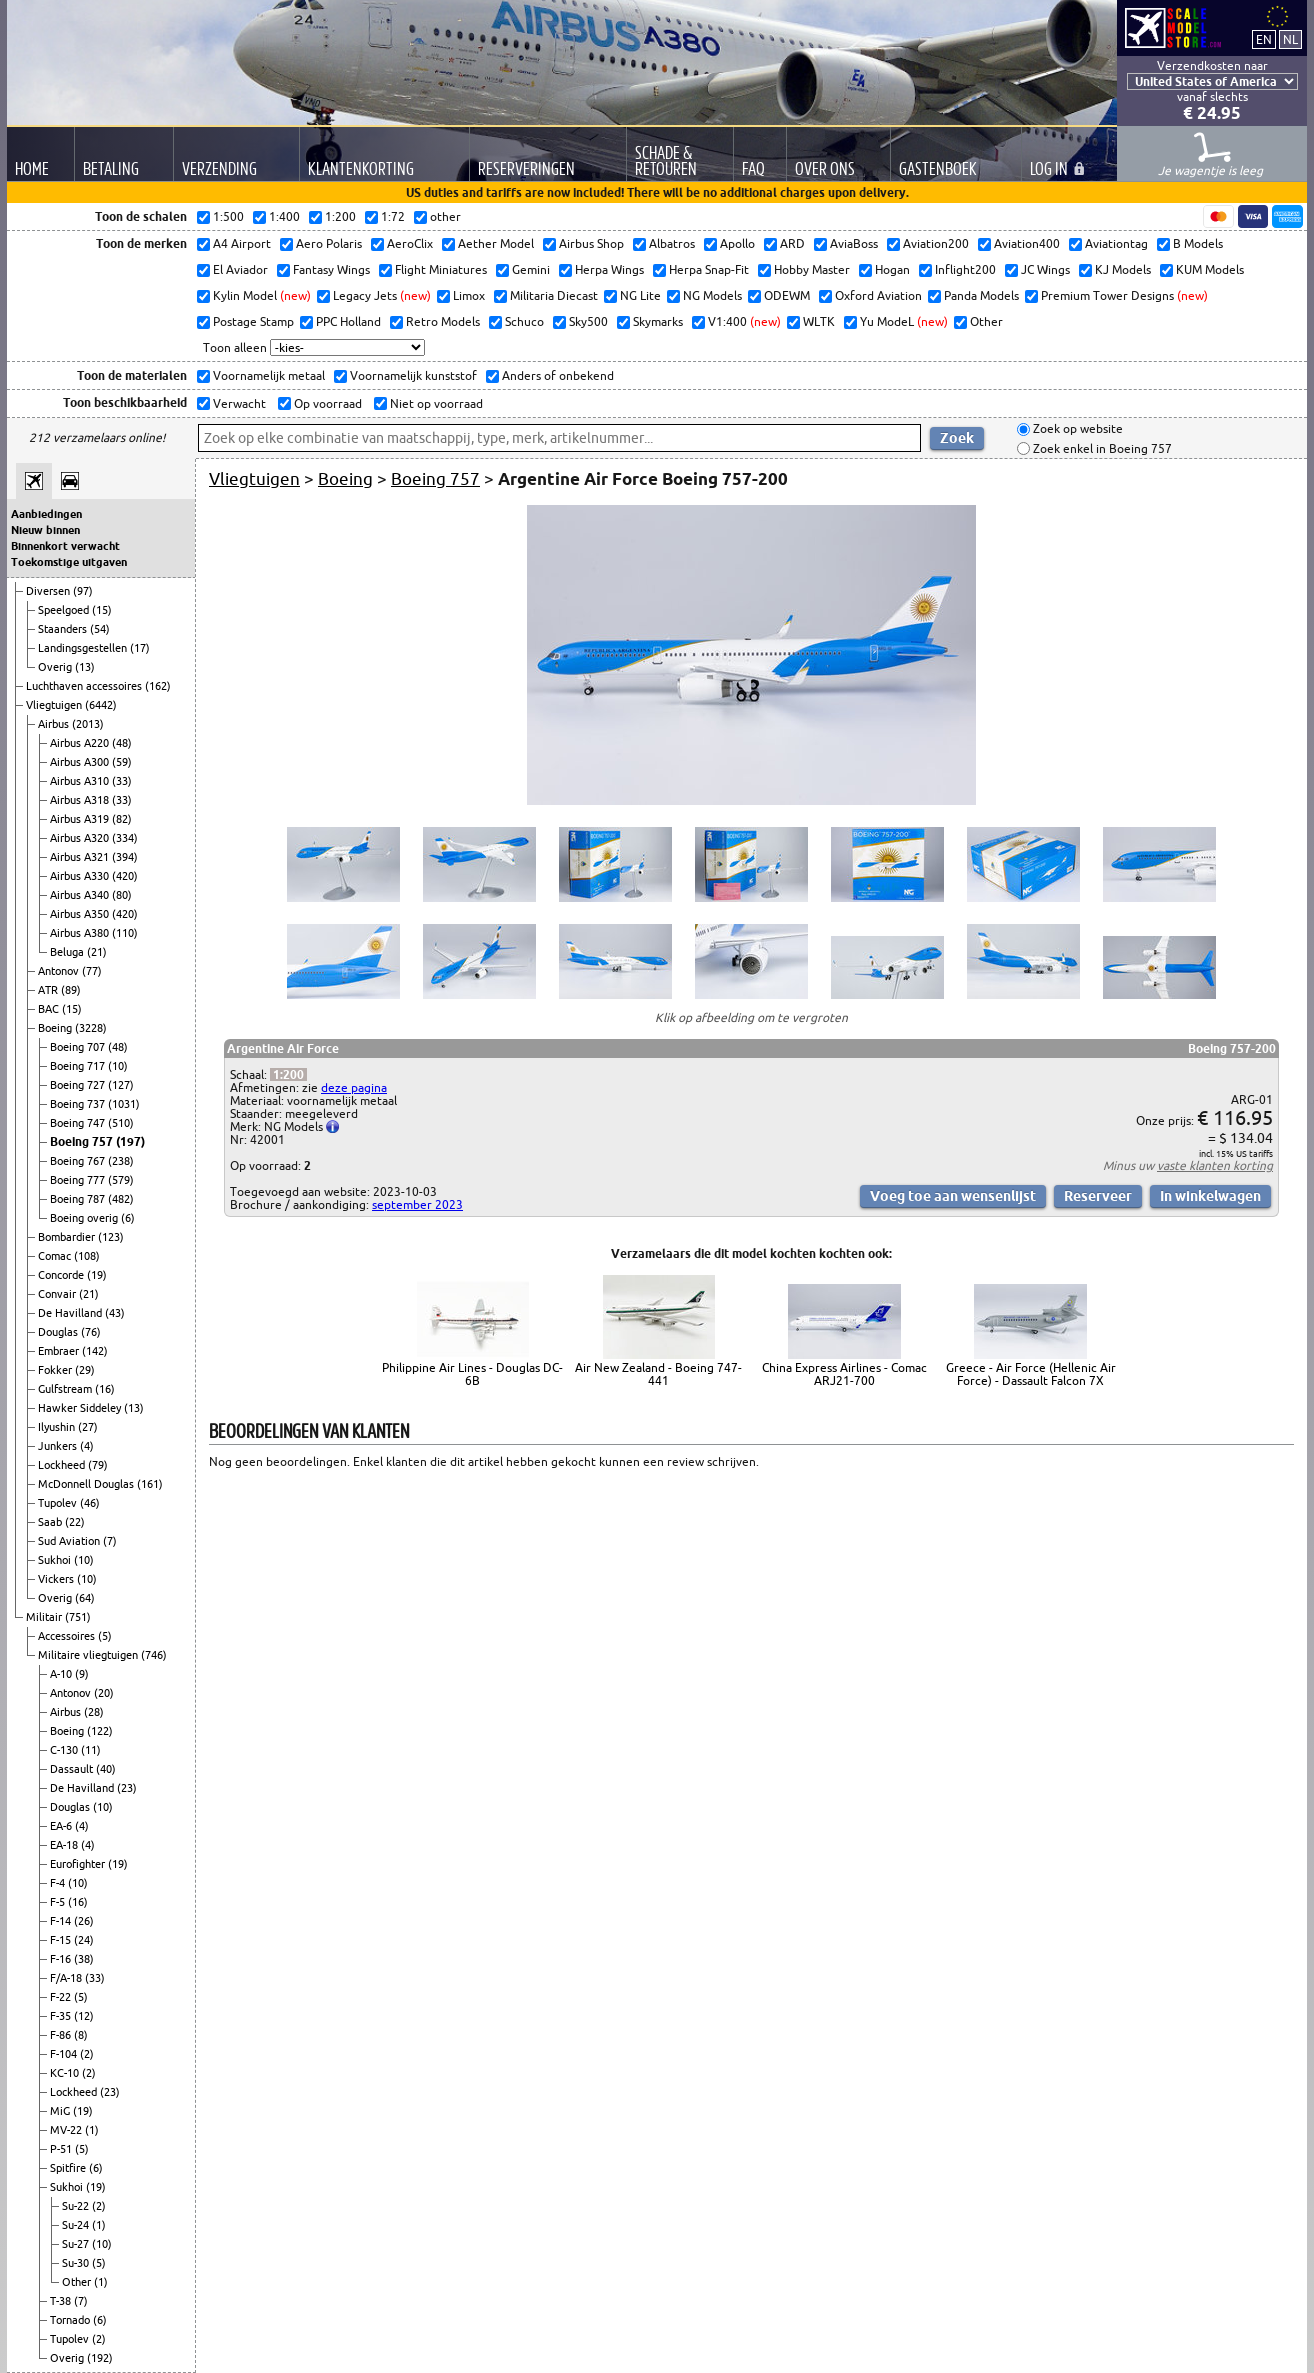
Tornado (71, 2320)
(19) (97, 1275)
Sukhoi (56, 1560)
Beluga (68, 952)
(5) (105, 1636)
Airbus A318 (81, 800)
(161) (150, 1484)
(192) (100, 2358)
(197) (130, 1141)
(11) (91, 1750)
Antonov (60, 971)
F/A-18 (67, 1978)
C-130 (65, 1750)
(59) (122, 762)
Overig (56, 667)
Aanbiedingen (46, 514)
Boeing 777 (79, 1180)
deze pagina (354, 1087)
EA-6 (62, 1826)
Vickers (57, 1579)
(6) (128, 1218)
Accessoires (68, 1636)
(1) (92, 2130)
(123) (111, 1237)
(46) (90, 1503)
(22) (75, 1522)
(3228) (91, 1028)
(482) (121, 1199)
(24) (84, 1940)
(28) (94, 1712)
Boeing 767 (79, 1161)
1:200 (288, 1074)
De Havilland (71, 1313)
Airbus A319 (81, 819)
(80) (122, 895)
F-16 (62, 1959)
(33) (122, 781)
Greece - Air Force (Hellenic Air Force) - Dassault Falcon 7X (1031, 1374)
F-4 (59, 1883)
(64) (85, 1598)
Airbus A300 (81, 762)
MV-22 (67, 2130)
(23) (127, 1788)
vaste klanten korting (1215, 1165)
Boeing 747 (79, 1123)
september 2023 (417, 1204)
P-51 (62, 2149)
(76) (91, 1332)
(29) (85, 1370)
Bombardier (68, 1237)
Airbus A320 (81, 838)
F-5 (59, 1902)
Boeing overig (85, 1218)
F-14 (62, 1921)
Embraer (60, 1351)
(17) (140, 648)
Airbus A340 (81, 895)
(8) (81, 2035)
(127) (121, 1085)
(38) (84, 1959)
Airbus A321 (81, 857)
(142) (95, 1351)
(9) (82, 1674)
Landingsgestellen (84, 648)
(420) (125, 876)
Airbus (55, 724)
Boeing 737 (79, 1104)
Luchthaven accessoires (85, 686)
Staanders (64, 629)
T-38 (62, 2301)
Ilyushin (58, 1427)
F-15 (62, 1940)
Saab (51, 1522)
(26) (84, 1921)
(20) (104, 1693)
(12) (84, 2016)
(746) (154, 1655)
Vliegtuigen (55, 705)
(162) (158, 686)
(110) (125, 933)
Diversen (49, 591)
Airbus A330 (81, 876)
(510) (121, 1123)
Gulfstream (66, 1389)
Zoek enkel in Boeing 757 (1101, 448)
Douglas (59, 1332)
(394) (125, 857)
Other (78, 2282)
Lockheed (63, 1465)
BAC (50, 1009)
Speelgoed (65, 610)
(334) (125, 838)
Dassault (73, 1769)
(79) (98, 1465)
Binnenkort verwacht (65, 546)
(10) (118, 1066)
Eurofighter (79, 1864)
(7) (110, 1541)
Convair (58, 1294)
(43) (115, 1313)
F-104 (65, 2054)
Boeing (56, 1028)
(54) (100, 629)
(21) (97, 952)
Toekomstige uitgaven (69, 562)
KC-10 (66, 2073)
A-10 (62, 1674)
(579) (121, 1180)
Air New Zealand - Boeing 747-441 (658, 1374)
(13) (85, 667)
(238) (121, 1161)
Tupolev (59, 1503)
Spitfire (69, 2168)
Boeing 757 (83, 1141)
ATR (49, 990)
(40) (106, 1769)
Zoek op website (1076, 429)
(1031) (124, 1104)
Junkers (59, 1446)
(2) (87, 2054)
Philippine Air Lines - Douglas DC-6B (472, 1374)
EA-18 (65, 1845)
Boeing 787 (79, 1199)
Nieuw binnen (45, 530)
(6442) (101, 705)
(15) (102, 610)
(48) (122, 743)
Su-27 (77, 2244)
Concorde (62, 1275)
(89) (71, 990)
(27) (88, 1427)
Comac (56, 1256)
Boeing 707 (79, 1047)
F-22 (62, 1997)
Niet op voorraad (435, 403)
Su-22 (77, 2206)
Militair (45, 1617)
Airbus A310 (81, 781)
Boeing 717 (79, 1066)
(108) (87, 1256)
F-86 (62, 2035)
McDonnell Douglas (87, 1484)
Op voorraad (326, 403)
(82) (122, 819)
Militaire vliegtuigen (89, 1655)
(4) (87, 1446)
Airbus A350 (81, 914)
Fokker (56, 1370)
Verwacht (238, 403)
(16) (105, 1389)
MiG (61, 2111)
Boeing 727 (79, 1085)
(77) (92, 971)
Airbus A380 (81, 933)
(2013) (88, 724)
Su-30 (77, 2263)
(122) (100, 1731)
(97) (83, 591)
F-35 (62, 2016)
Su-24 (77, 2225)
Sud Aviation (70, 1541)
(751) (78, 1617)
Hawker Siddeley (81, 1408)
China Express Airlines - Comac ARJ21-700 (844, 1374)
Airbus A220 (81, 743)
